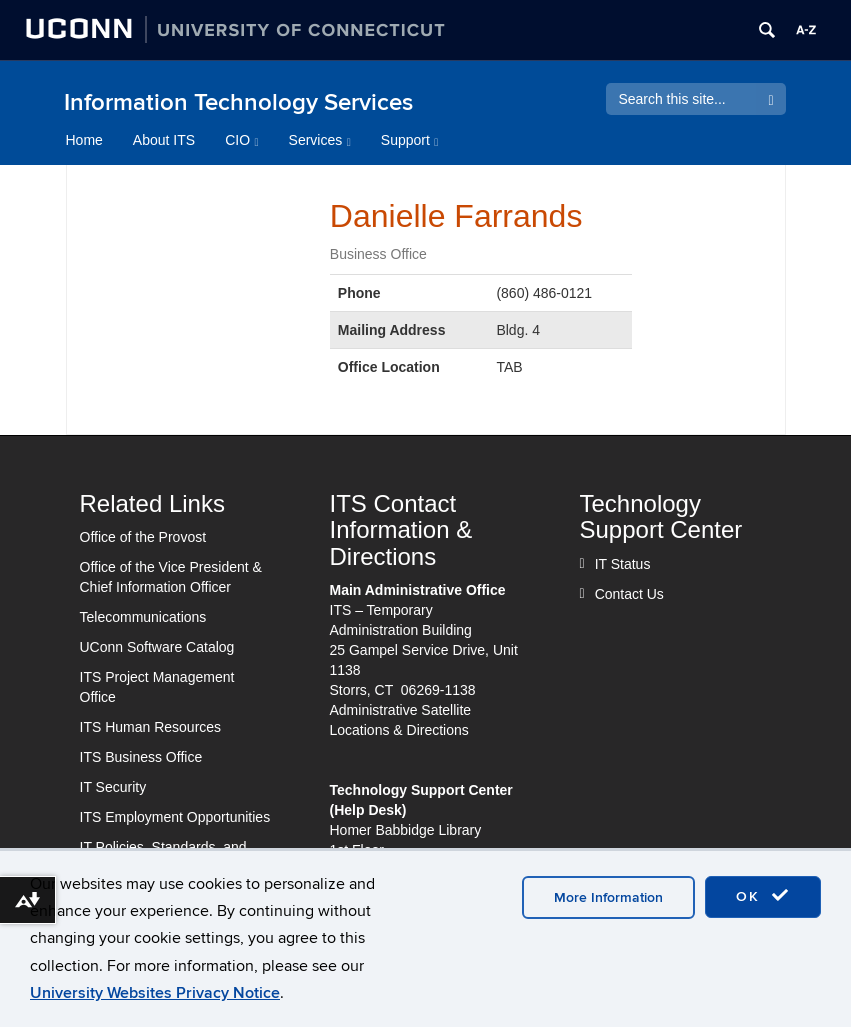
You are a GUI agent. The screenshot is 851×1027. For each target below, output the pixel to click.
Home (84, 140)
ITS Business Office (141, 757)
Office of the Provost (143, 537)
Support (410, 140)
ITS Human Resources (151, 727)
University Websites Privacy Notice (155, 993)
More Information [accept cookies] (608, 897)
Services (320, 140)
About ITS (164, 140)
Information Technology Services (238, 102)
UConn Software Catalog (157, 647)
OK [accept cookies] (763, 896)
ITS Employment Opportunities (175, 817)
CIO (241, 140)
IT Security (113, 787)
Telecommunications (143, 617)
